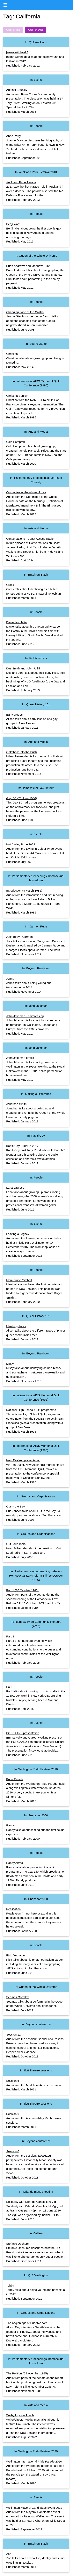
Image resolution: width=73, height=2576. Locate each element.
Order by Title (13, 30)
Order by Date (35, 30)
